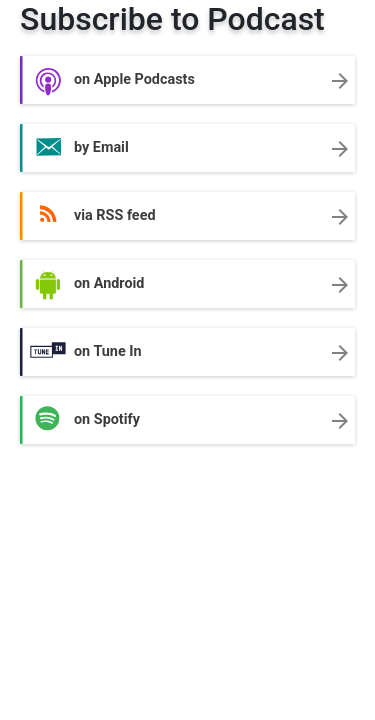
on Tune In (188, 353)
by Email (188, 149)
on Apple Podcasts (188, 81)
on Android (188, 285)
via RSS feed (188, 217)
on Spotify (188, 421)
